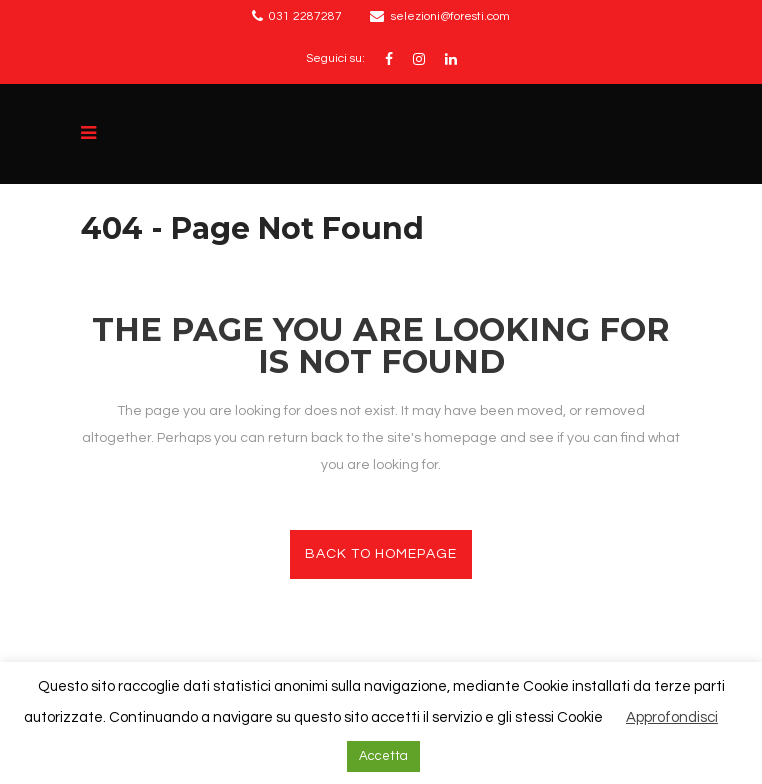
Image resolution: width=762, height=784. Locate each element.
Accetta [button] (383, 756)
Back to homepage (381, 554)
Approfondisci (672, 717)
